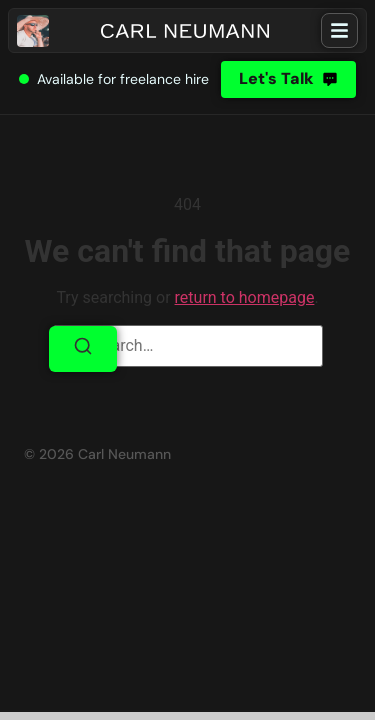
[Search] (83, 349)
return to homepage (245, 297)
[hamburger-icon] (339, 30)
